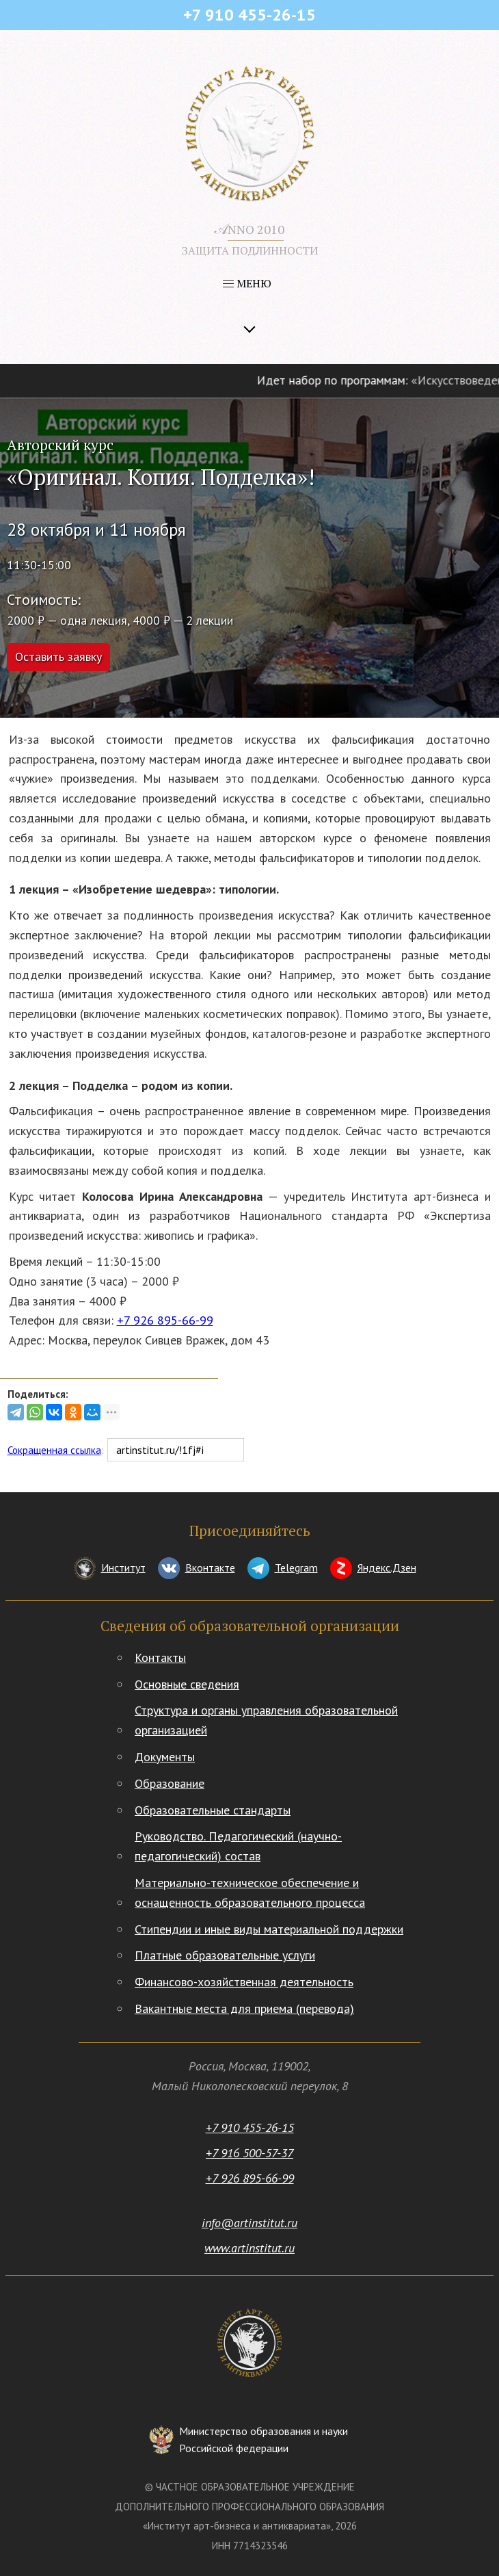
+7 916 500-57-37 (249, 2153)
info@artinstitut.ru (249, 2222)
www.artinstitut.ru (249, 2248)
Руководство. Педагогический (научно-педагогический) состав (238, 1846)
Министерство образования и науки (263, 2441)
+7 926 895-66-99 (165, 1320)
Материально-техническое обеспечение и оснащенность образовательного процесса (250, 1892)
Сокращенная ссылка (54, 1450)
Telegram (296, 1567)
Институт (123, 1567)
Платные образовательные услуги (225, 1955)
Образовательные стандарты (213, 1810)
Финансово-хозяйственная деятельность (244, 1982)
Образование (169, 1783)
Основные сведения (187, 1684)
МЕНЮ (247, 283)
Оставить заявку (58, 656)
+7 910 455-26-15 (250, 2127)
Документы (165, 1757)
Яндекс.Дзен (387, 1567)
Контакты (160, 1657)
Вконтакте (210, 1567)
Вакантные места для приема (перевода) (244, 2008)
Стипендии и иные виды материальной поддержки (269, 1929)
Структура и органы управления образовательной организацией (266, 1720)
